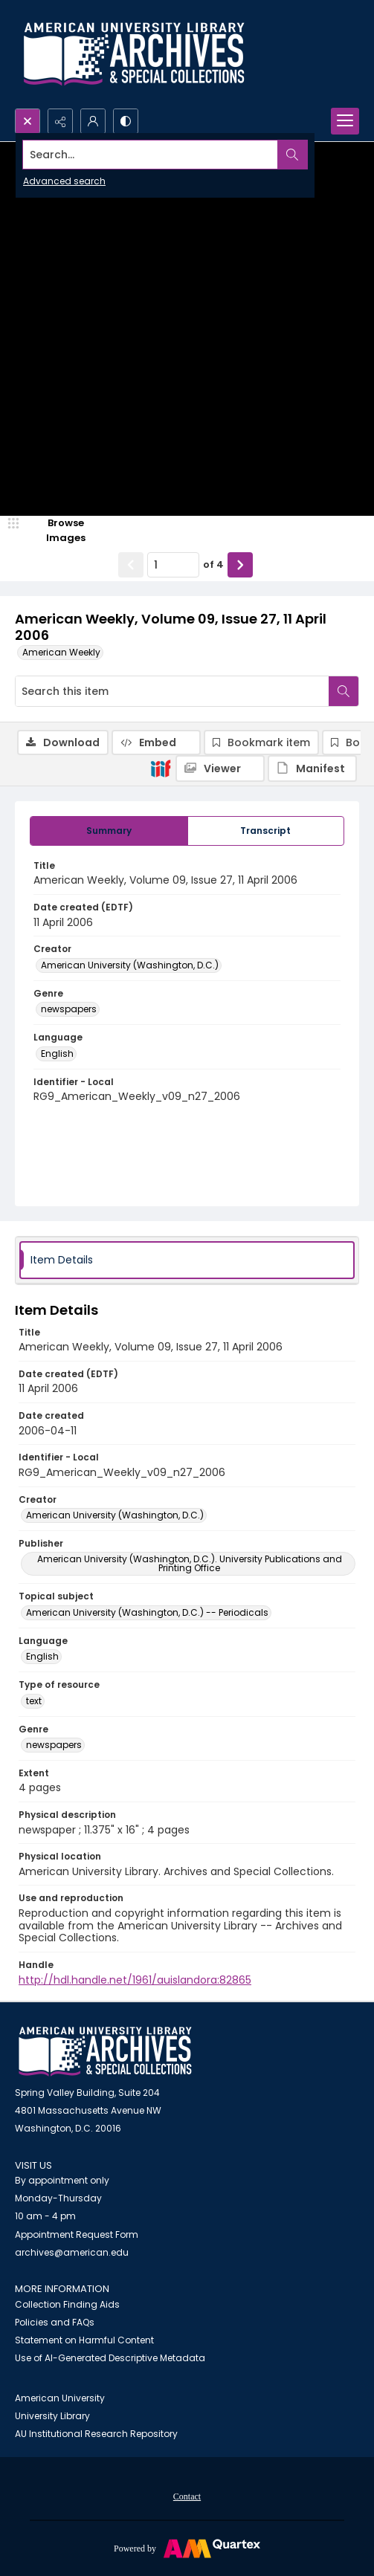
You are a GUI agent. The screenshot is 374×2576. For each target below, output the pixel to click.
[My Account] (93, 121)
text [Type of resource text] (34, 1701)
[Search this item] (172, 691)
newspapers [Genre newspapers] (69, 1009)
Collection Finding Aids (67, 2304)
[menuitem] (187, 2496)
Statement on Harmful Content (84, 2340)
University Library (52, 2416)
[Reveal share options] (60, 121)
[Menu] (345, 121)
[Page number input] (173, 564)
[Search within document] (343, 691)
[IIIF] (161, 767)
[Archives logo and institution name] (134, 54)
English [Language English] (57, 1053)
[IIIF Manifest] (312, 768)
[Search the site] (151, 154)
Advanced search (64, 181)
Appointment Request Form (76, 2234)
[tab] (108, 831)
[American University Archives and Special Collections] (105, 2052)
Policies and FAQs (54, 2322)
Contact (187, 2496)
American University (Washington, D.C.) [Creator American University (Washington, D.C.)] (130, 965)
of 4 (213, 564)
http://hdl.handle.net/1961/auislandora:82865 (135, 1980)
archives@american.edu (72, 2252)
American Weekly (61, 652)
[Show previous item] (131, 564)
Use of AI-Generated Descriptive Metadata (110, 2358)
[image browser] (56, 530)
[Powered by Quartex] (187, 2548)
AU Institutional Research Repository (96, 2433)
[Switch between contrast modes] (126, 121)
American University (60, 2398)
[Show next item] (240, 564)
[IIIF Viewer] (220, 768)
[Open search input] (27, 121)
